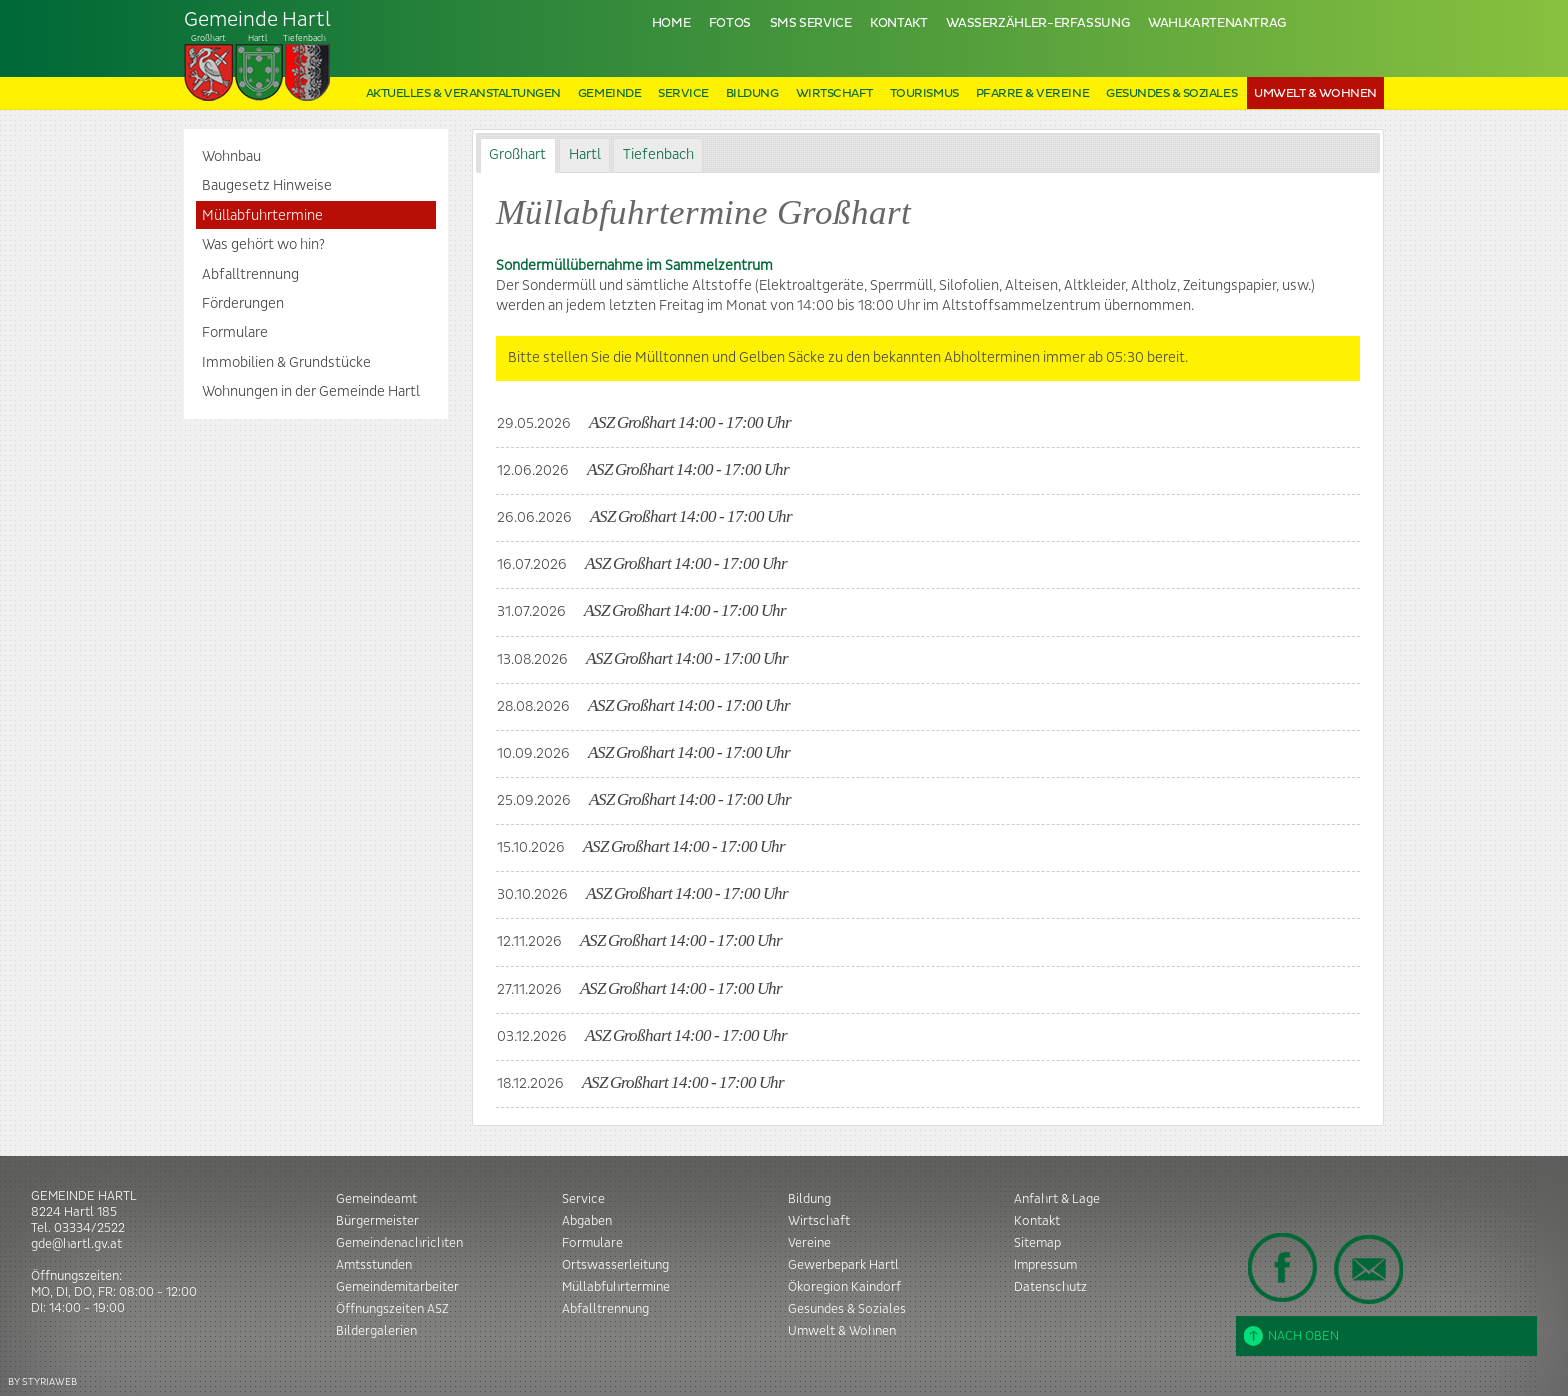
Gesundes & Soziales (1171, 93)
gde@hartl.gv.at (76, 1244)
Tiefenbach (258, 56)
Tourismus (924, 93)
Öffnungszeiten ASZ (392, 1309)
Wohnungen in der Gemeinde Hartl (311, 392)
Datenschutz (1050, 1287)
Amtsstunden (374, 1265)
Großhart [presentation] (517, 155)
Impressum (1045, 1265)
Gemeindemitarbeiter (397, 1287)
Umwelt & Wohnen (1315, 93)
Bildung (752, 93)
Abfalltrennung (250, 275)
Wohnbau (231, 157)
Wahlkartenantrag (1217, 23)
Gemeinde (609, 93)
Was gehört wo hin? (263, 245)
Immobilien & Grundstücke (286, 363)
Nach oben (1291, 1336)
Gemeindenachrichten (399, 1243)
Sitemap (1037, 1243)
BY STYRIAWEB (42, 1381)
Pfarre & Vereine (1032, 93)
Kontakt (898, 23)
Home (671, 23)
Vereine (809, 1243)
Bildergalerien (376, 1331)
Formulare (235, 333)
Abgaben (587, 1221)
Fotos (730, 23)
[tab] (518, 155)
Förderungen (243, 304)
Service (683, 93)
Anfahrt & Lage (1057, 1199)
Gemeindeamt (376, 1199)
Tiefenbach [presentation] (658, 155)
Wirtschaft (834, 93)
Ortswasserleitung (615, 1265)
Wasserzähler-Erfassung (1037, 23)
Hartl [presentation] (585, 155)
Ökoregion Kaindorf (844, 1287)
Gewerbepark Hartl (843, 1265)
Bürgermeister (377, 1221)
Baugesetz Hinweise (267, 186)
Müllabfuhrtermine (262, 216)
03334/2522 (89, 1228)
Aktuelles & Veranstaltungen (463, 93)
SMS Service (811, 23)
